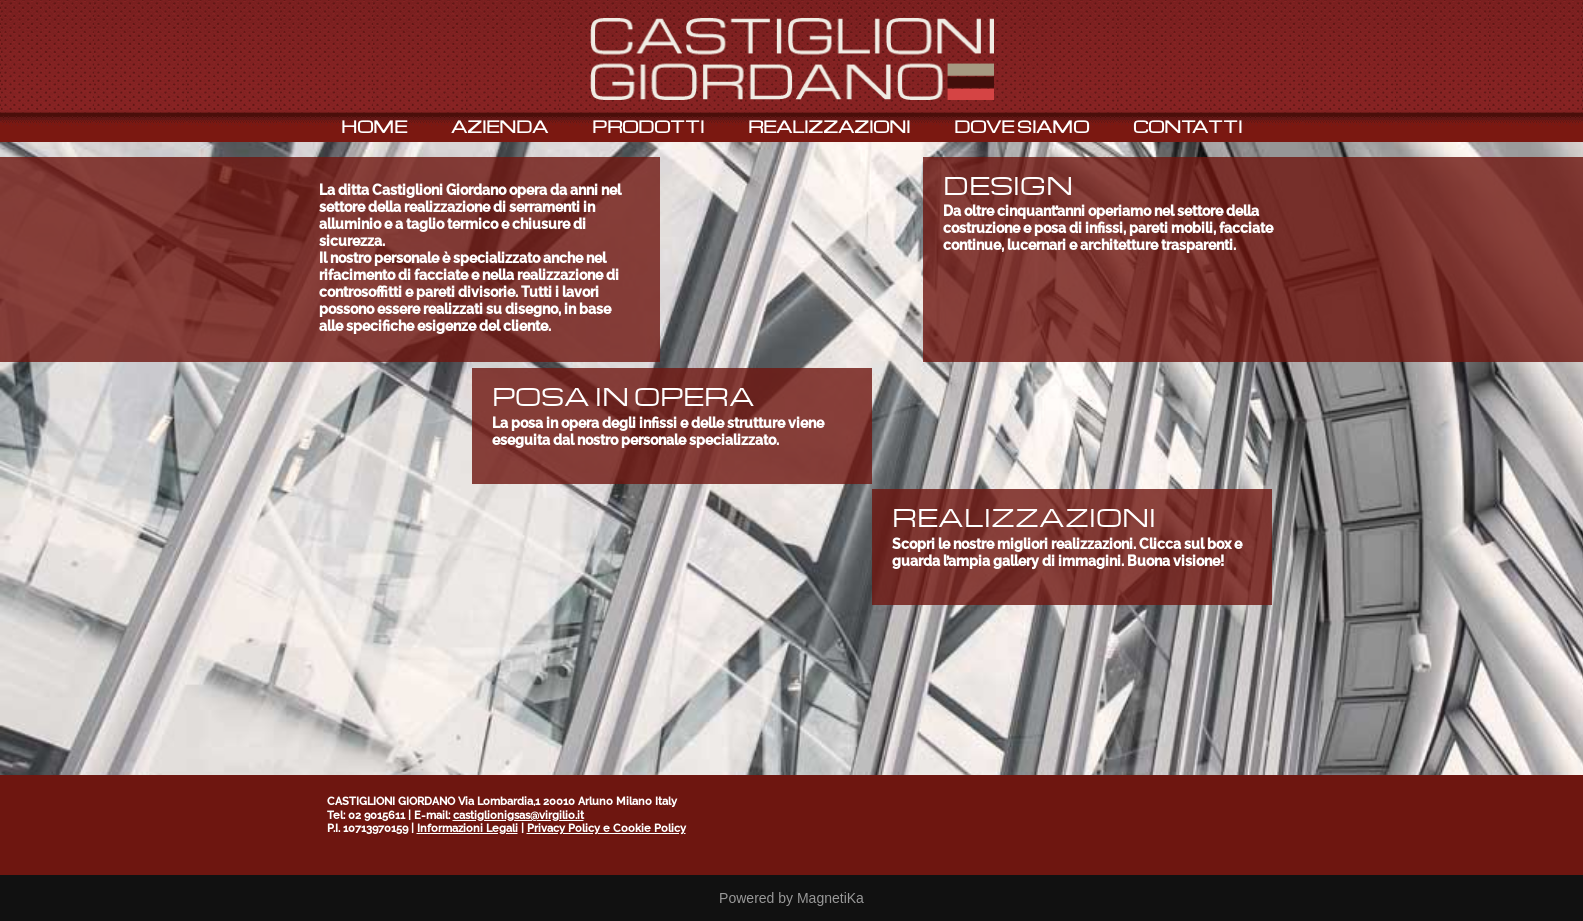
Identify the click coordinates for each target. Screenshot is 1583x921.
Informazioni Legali (467, 828)
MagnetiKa (830, 898)
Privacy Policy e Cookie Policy (606, 828)
